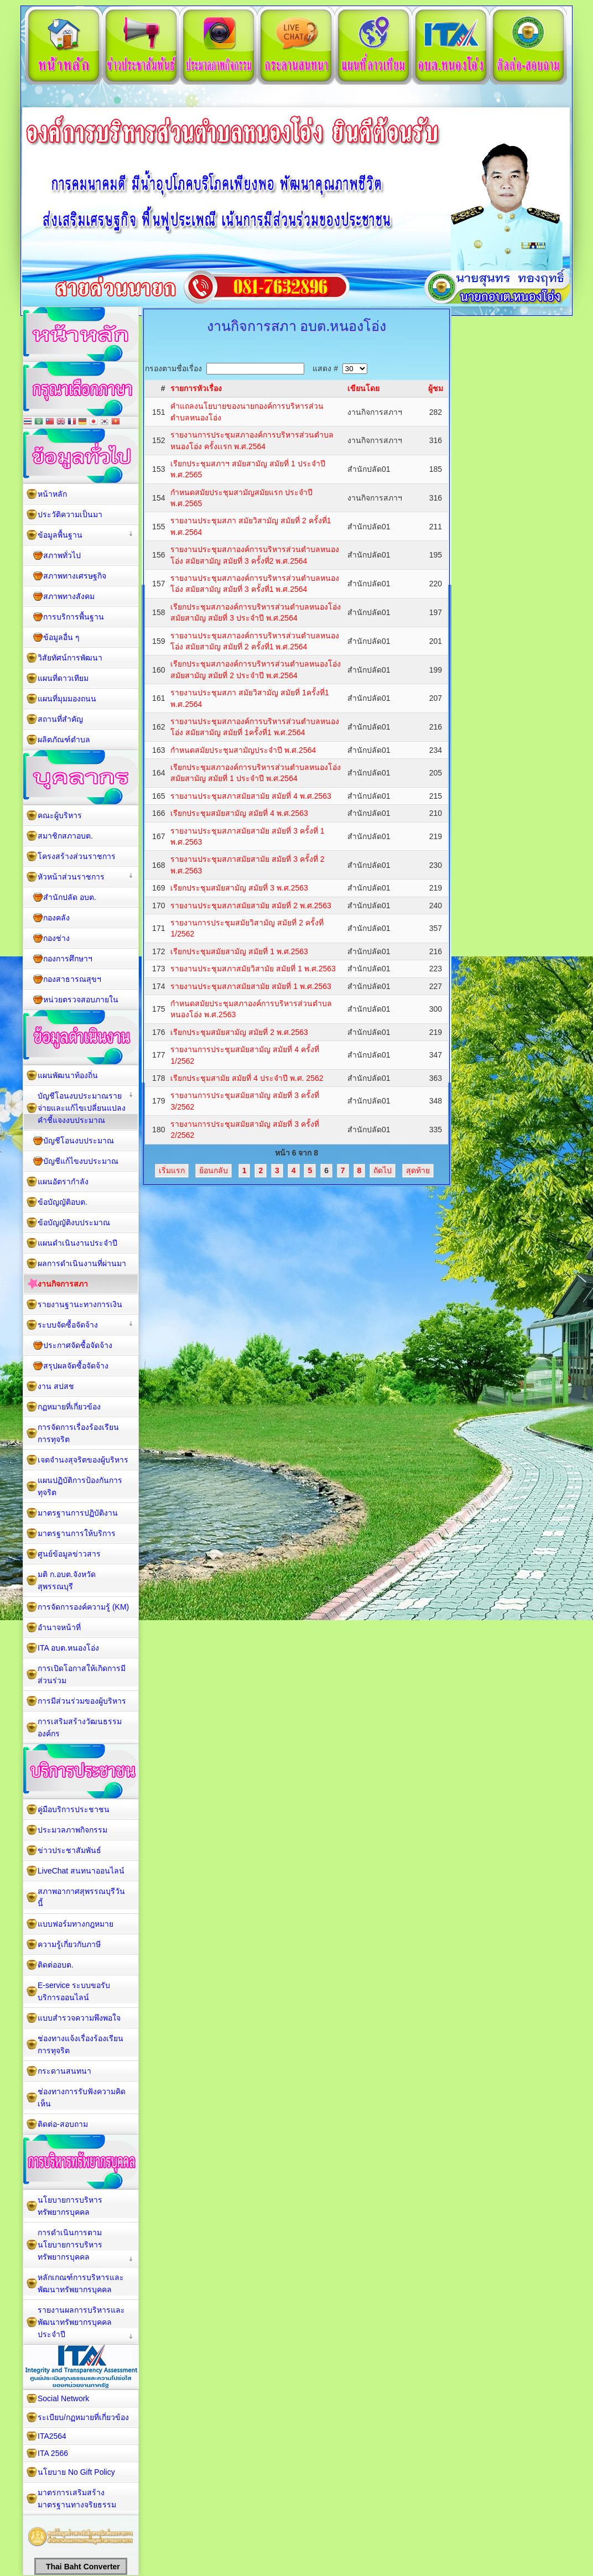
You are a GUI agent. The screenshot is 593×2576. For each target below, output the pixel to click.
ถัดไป (382, 1170)
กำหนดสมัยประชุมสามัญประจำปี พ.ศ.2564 (243, 750)
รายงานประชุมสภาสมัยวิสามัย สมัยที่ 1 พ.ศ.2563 (252, 968)
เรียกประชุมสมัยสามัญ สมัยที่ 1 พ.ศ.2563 (239, 951)
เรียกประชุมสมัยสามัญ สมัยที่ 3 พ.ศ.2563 (239, 887)
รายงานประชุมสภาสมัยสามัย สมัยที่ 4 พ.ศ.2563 (250, 796)
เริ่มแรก (172, 1170)
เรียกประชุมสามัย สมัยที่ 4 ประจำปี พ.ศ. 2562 (246, 1078)
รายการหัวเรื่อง (196, 388)
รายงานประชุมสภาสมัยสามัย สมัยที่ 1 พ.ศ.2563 (250, 986)
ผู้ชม (435, 388)
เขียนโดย (363, 388)
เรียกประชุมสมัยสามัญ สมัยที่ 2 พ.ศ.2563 (239, 1032)
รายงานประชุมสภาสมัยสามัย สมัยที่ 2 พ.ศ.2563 (250, 905)
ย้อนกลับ (213, 1170)
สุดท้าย (418, 1170)
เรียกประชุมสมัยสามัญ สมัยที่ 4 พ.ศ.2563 (239, 813)
